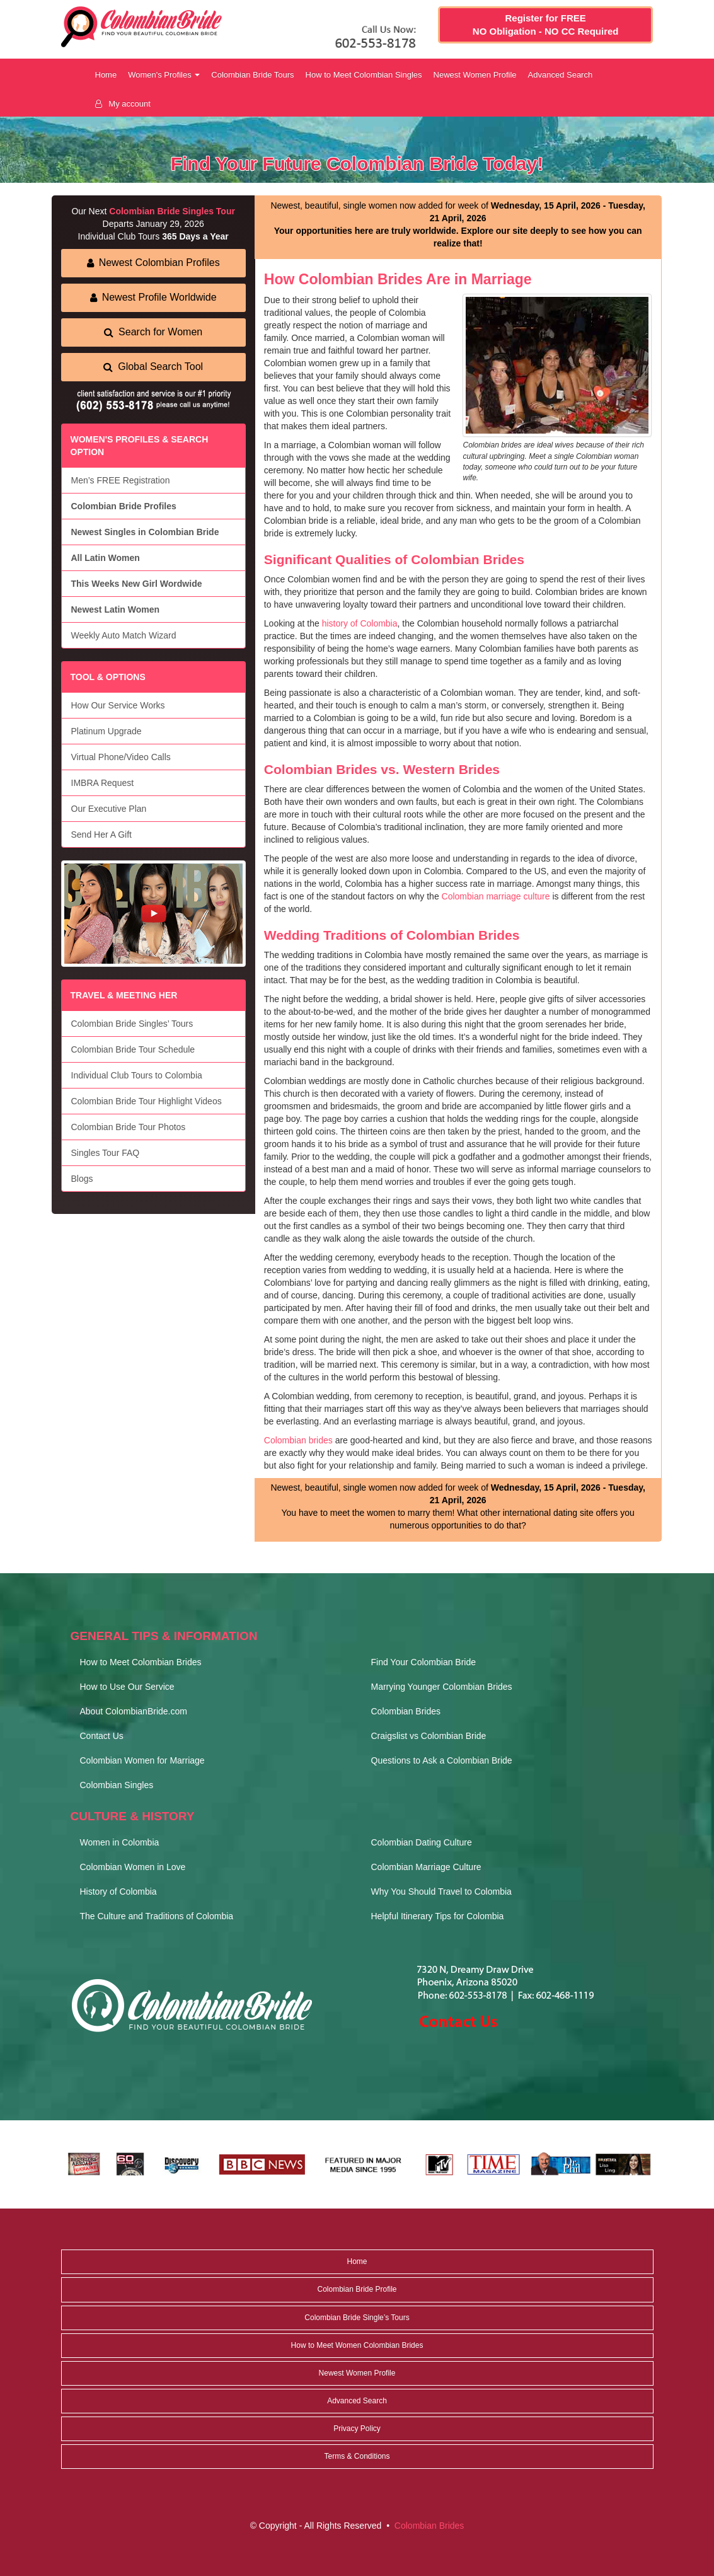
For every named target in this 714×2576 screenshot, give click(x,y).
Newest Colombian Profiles (153, 262)
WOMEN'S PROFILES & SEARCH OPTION (140, 445)
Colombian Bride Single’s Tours (356, 2317)
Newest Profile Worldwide (153, 297)
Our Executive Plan (109, 809)
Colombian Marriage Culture (426, 1867)
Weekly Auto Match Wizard (123, 635)
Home (106, 74)
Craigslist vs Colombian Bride (429, 1736)
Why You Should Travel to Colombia (441, 1891)
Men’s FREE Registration (120, 480)
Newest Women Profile (475, 74)
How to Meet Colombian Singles (364, 74)
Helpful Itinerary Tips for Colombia (437, 1916)
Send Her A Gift (101, 834)
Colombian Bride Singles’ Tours (132, 1024)
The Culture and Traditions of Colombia (157, 1916)
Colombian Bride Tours (252, 74)
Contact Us (102, 1736)
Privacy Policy (357, 2428)
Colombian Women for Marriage (142, 1760)
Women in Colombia (119, 1842)
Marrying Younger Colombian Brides (441, 1687)
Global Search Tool (153, 366)
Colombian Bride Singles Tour (172, 211)
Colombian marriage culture (496, 896)
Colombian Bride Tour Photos (128, 1127)
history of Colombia (360, 623)
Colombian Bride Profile (356, 2289)
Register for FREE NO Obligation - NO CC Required (546, 25)
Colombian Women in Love (133, 1867)
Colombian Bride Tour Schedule (133, 1049)
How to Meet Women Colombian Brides (357, 2345)
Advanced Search (560, 74)
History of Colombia (118, 1891)
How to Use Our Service (127, 1687)
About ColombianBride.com (133, 1711)
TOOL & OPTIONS (108, 677)
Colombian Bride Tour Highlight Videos (146, 1101)
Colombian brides (298, 1440)
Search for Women (153, 331)
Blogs (82, 1179)
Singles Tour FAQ (105, 1153)
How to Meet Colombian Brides (141, 1662)
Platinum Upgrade (106, 731)
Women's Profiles (164, 74)
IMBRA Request (102, 783)
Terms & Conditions (356, 2456)
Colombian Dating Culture (421, 1842)
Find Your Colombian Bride (423, 1662)
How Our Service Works (118, 705)
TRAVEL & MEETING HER (124, 995)
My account (123, 103)
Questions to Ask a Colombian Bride (441, 1760)
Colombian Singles (117, 1785)
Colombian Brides (406, 1711)
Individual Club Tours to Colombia (136, 1075)
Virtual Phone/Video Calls (121, 757)
